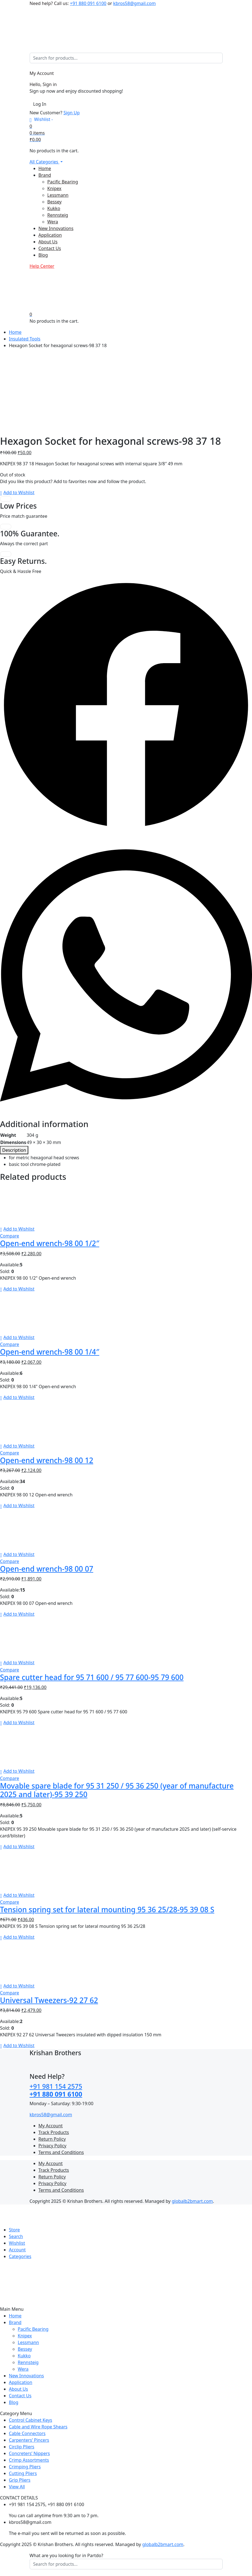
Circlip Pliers (21, 2447)
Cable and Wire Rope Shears (38, 2427)
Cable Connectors (27, 2433)
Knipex (54, 188)
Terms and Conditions (61, 2152)
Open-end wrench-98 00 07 (46, 1569)
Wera (52, 222)
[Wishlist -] (41, 119)
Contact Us (50, 248)
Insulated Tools (24, 339)
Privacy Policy (53, 2146)
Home (45, 168)
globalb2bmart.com (192, 2201)
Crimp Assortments (29, 2460)
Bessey (54, 202)
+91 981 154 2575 (56, 2086)
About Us (48, 242)
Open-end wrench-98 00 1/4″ (49, 1352)
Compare (9, 1236)
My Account (51, 2126)
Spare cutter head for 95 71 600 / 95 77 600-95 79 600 (92, 1677)
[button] (17, 492)
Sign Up (71, 113)
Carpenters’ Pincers (29, 2440)
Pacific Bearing (62, 182)
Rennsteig (57, 215)
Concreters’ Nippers (29, 2453)
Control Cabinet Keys (30, 2420)
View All (17, 2487)
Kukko (53, 208)
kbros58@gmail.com (134, 3)
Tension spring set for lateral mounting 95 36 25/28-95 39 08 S (107, 1910)
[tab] (14, 1150)
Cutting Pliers (23, 2473)
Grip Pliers (19, 2480)
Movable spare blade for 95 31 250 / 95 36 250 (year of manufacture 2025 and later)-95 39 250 (117, 1790)
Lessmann (57, 195)
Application (50, 235)
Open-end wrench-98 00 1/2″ (49, 1243)
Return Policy (52, 2139)
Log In (39, 104)
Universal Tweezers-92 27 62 (49, 2000)
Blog (43, 255)
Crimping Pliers (25, 2467)
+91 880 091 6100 (88, 3)
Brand (45, 175)
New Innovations (56, 228)
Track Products (54, 2132)
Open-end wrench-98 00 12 (46, 1460)
